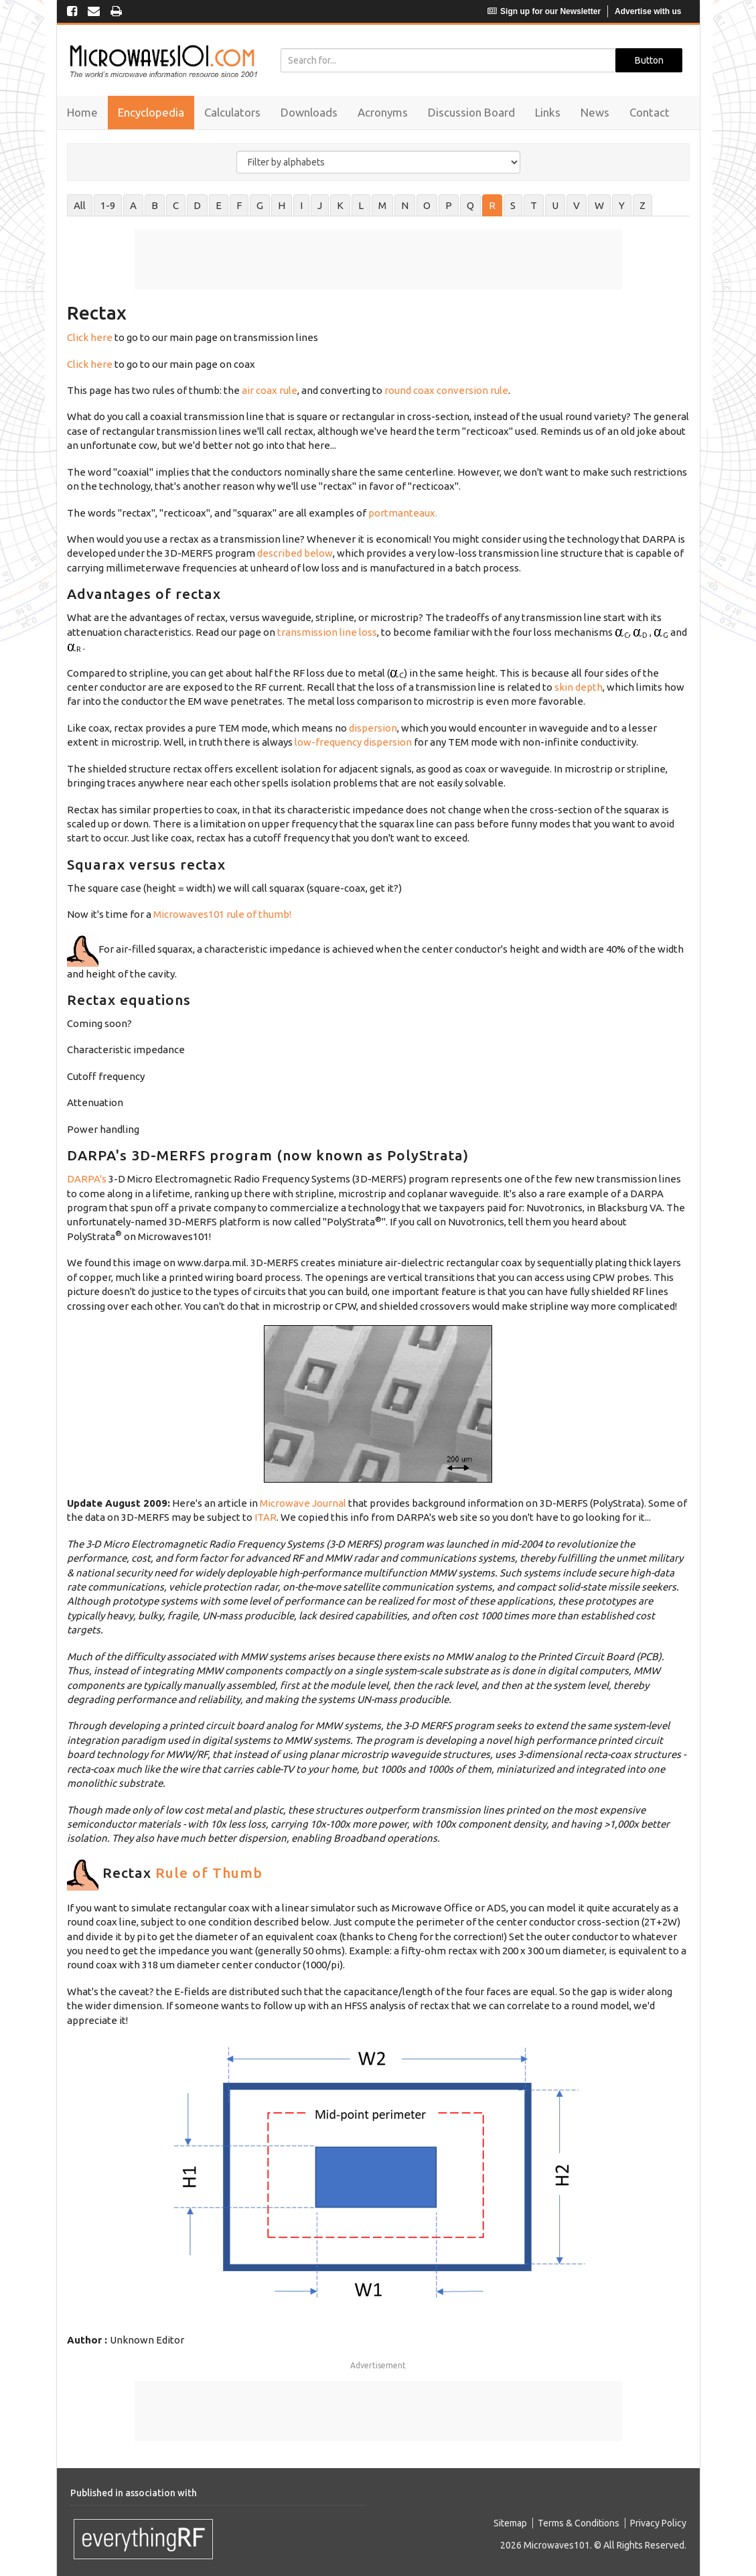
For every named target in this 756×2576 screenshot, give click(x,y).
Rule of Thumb (208, 1873)
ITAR (265, 1517)
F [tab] (239, 205)
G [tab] (259, 205)
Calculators (232, 112)
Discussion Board (471, 112)
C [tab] (176, 205)
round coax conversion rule (446, 390)
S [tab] (513, 205)
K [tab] (340, 205)
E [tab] (219, 205)
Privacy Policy (658, 2523)
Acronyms (383, 112)
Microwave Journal (303, 1503)
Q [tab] (470, 205)
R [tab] (492, 205)
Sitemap (510, 2523)
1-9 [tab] (107, 205)
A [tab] (133, 205)
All (80, 205)
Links (547, 112)
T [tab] (533, 205)
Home (82, 112)
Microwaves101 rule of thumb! (222, 914)
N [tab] (404, 205)
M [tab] (382, 205)
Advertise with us (648, 11)
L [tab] (361, 205)
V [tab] (576, 205)
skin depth (578, 687)
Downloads (309, 112)
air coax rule (269, 390)
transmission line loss (327, 632)
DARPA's (86, 1178)
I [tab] (301, 205)
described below (294, 553)
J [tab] (319, 205)
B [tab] (154, 205)
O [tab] (427, 205)
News (595, 112)
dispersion (373, 728)
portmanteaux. (402, 513)
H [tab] (281, 205)
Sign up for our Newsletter (544, 11)
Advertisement (378, 2365)
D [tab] (197, 205)
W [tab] (599, 205)
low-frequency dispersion (353, 742)
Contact (649, 112)
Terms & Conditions (578, 2523)
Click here (89, 337)
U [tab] (555, 205)
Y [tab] (622, 205)
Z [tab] (642, 205)
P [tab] (448, 205)
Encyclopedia (151, 112)
